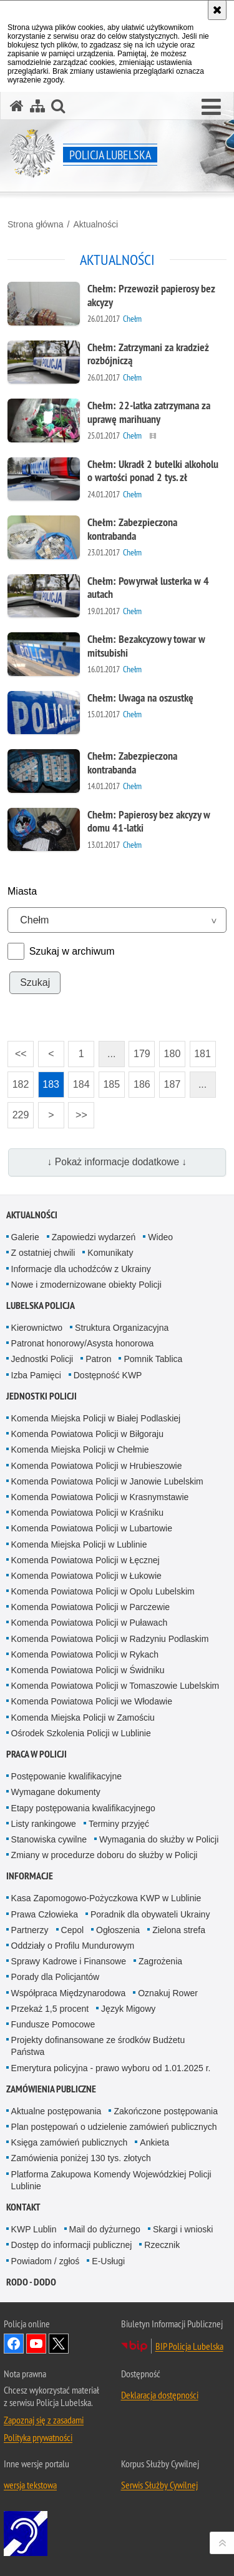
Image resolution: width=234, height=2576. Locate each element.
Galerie (25, 1237)
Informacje (29, 1875)
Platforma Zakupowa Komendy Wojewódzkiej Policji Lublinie (111, 2180)
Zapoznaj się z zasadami (44, 2420)
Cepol (72, 1930)
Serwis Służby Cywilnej (159, 2485)
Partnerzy (30, 1930)
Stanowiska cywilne (49, 1839)
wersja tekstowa (30, 2485)
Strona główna (35, 224)
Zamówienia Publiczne (51, 2089)
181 (200, 1050)
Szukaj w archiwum (72, 951)
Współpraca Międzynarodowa (68, 1993)
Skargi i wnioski (183, 2229)
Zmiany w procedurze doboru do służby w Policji (104, 1855)
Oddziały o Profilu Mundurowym (73, 1946)
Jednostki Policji (42, 1359)
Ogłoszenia (118, 1930)
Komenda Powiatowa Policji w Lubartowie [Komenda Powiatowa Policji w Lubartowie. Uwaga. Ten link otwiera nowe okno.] (91, 1528)
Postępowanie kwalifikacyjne (66, 1776)
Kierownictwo (36, 1328)
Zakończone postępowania (166, 2111)
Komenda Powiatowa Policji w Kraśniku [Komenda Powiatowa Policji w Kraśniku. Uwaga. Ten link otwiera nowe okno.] (87, 1513)
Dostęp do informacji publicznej (71, 2245)
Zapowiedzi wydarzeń (94, 1237)
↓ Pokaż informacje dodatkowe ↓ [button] (117, 1161)
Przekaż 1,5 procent (50, 2009)
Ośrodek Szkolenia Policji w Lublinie (81, 1733)
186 (139, 1081)
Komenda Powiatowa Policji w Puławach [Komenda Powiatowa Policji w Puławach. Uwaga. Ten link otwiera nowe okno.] (89, 1623)
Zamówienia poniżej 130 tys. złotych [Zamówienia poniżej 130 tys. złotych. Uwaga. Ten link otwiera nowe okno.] (81, 2158)
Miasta (22, 891)
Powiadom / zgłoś (45, 2261)
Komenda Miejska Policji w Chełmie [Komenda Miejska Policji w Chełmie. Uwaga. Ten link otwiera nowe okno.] (80, 1450)
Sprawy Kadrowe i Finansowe (68, 1961)
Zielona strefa (178, 1930)
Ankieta (154, 2142)
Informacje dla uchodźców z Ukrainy (81, 1269)
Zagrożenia (160, 1961)
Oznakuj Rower (168, 1993)
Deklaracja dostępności (159, 2395)
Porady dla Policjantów (55, 1977)
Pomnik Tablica (153, 1359)
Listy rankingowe (43, 1824)
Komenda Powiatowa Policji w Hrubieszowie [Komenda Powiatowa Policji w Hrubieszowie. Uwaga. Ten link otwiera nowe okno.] (96, 1466)
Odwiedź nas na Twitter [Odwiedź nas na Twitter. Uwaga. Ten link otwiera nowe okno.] (59, 2344)
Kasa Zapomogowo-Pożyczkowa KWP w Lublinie (106, 1898)
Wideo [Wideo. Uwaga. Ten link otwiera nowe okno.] (160, 1237)
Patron (98, 1359)
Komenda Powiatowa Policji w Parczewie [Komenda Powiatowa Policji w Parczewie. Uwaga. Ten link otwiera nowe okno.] (90, 1607)
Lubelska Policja (40, 1305)
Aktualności (95, 224)
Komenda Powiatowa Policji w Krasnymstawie (100, 1497)
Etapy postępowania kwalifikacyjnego (83, 1808)
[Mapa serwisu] (37, 106)
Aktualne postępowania (56, 2111)
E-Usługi (108, 2261)
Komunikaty (110, 1253)
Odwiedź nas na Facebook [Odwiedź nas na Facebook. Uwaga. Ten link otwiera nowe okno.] (14, 2344)
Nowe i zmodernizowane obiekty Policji (86, 1285)
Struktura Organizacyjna (121, 1328)
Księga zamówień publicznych (69, 2142)
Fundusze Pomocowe (53, 2024)
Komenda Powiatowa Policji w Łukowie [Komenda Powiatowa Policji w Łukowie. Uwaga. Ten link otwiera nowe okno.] (86, 1576)
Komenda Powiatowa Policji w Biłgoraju (87, 1434)
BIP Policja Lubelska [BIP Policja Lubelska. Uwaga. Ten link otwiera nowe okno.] (189, 2346)
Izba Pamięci (36, 1375)
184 (78, 1081)
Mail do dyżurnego (104, 2229)
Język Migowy (128, 2009)
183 (48, 1081)
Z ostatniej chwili (43, 1253)
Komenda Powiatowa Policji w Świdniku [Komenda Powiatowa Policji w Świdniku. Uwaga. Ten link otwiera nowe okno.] (88, 1670)
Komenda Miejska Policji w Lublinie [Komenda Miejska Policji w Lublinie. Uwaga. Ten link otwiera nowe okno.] (79, 1544)
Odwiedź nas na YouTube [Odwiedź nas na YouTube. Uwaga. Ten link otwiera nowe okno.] (36, 2344)
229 (18, 1111)
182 (18, 1081)
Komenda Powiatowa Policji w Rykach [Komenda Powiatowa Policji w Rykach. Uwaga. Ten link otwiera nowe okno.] (85, 1654)
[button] (211, 107)
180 (169, 1050)
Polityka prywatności (38, 2437)
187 (169, 1081)
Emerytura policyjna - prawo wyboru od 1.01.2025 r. (111, 2068)
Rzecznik (162, 2245)
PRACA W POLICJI (36, 1754)
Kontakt (23, 2207)
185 (109, 1081)
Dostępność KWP (108, 1375)
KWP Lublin (34, 2229)
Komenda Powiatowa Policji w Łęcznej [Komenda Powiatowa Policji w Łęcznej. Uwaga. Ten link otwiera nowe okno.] (85, 1560)
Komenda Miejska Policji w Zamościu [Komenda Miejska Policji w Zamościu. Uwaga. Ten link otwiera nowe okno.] (83, 1718)
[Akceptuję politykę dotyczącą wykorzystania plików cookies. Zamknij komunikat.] (217, 10)
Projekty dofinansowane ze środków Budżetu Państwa (98, 2046)
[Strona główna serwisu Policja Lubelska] (17, 106)
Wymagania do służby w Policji (158, 1839)
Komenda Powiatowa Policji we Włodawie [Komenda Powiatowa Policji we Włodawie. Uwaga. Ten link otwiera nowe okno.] (91, 1701)
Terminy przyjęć (119, 1824)
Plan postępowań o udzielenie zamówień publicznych (114, 2127)
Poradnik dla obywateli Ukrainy (150, 1914)
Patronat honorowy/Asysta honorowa (82, 1343)
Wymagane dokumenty (55, 1792)
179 (139, 1050)
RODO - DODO (31, 2282)
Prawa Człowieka (44, 1914)
